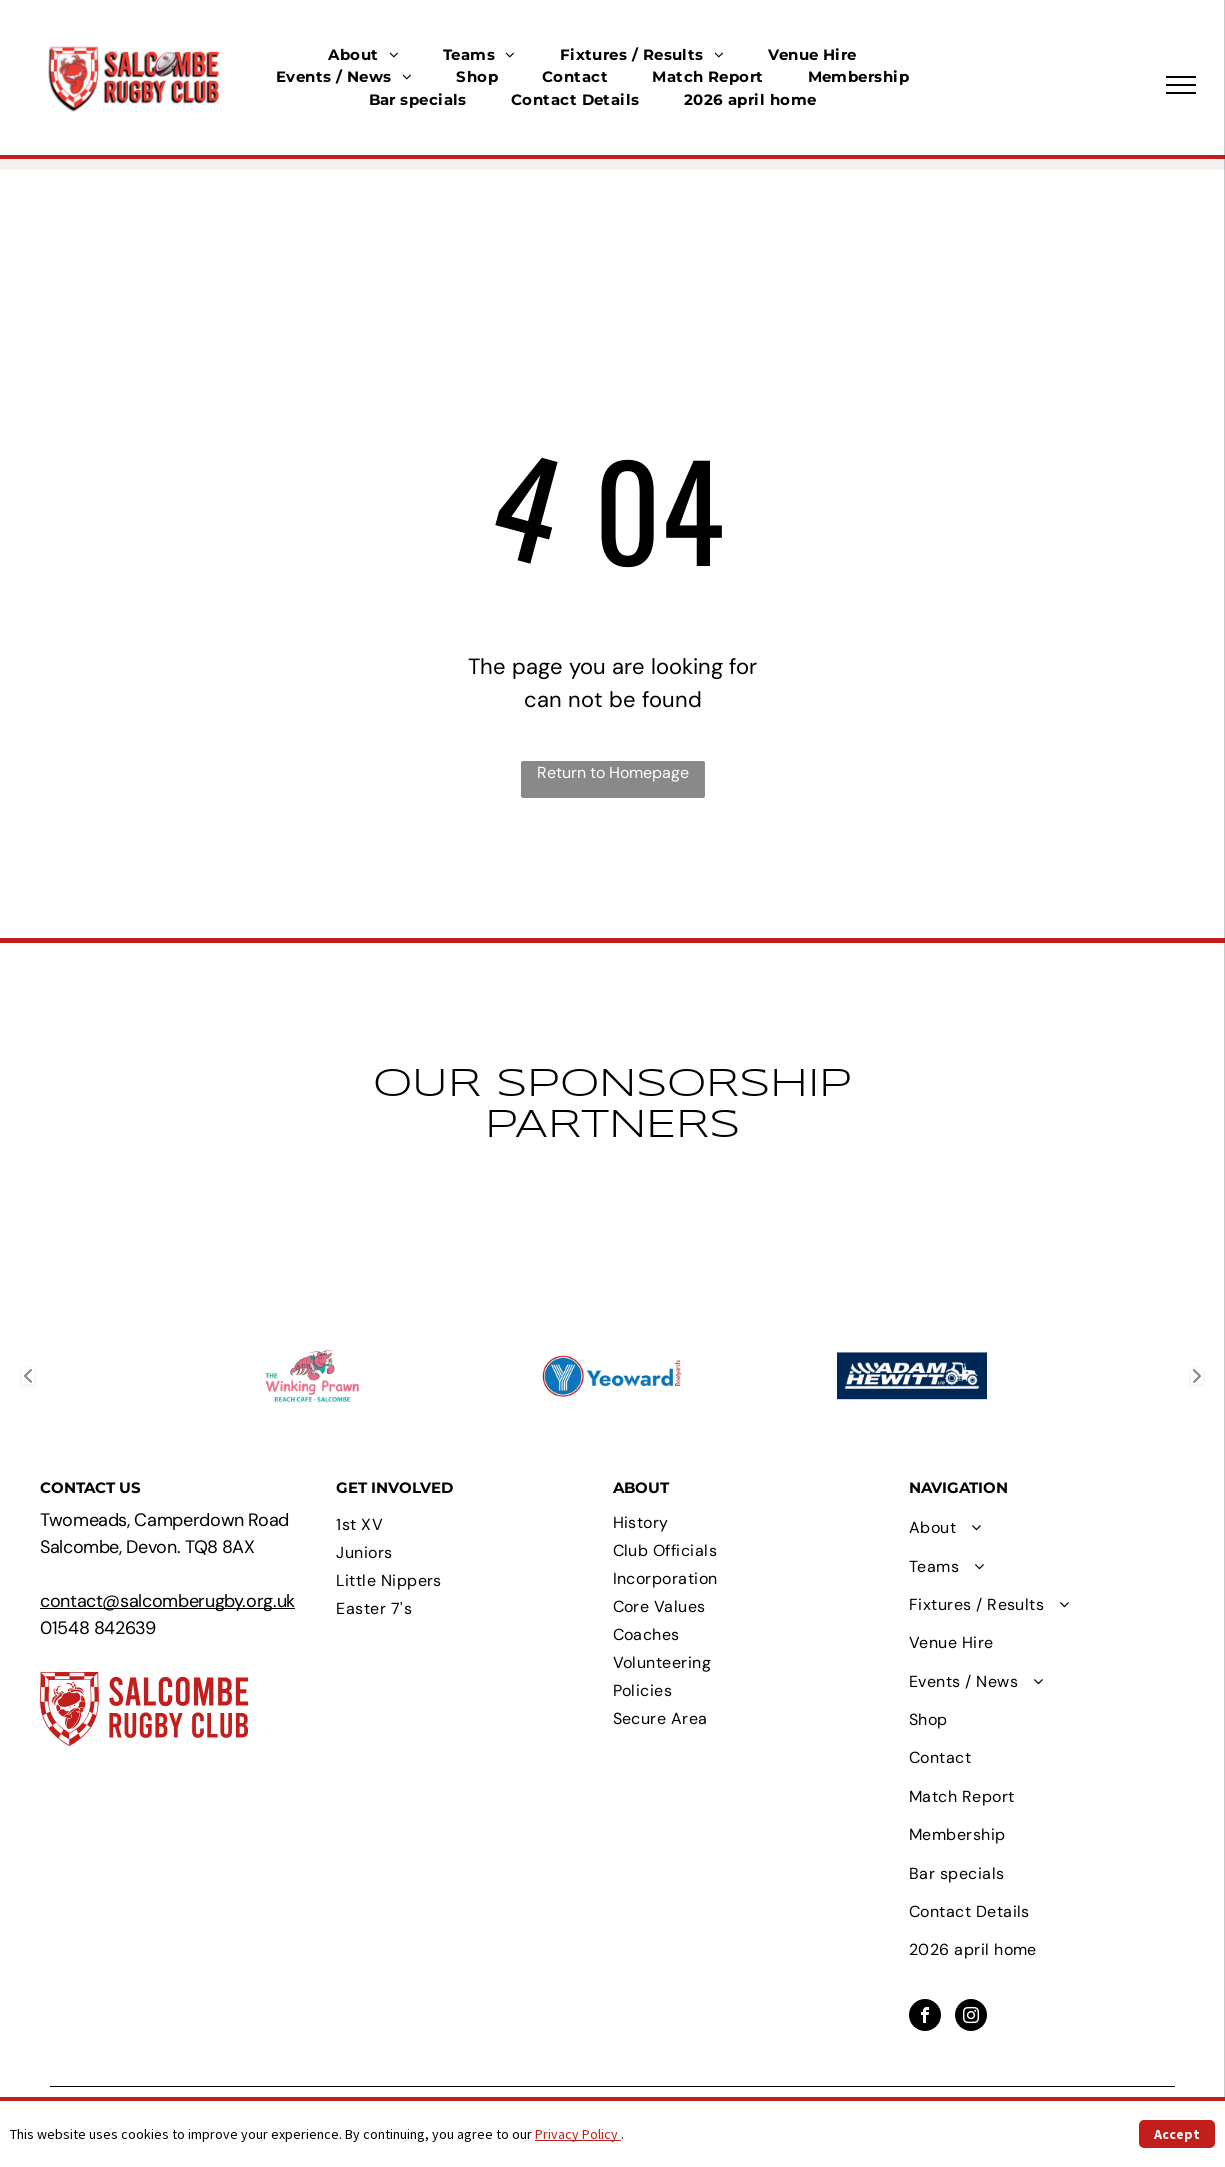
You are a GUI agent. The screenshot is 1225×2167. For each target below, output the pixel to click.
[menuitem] (363, 55)
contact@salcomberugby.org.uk (167, 1601)
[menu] (1181, 85)
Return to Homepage (613, 772)
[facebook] (925, 2017)
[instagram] (971, 2017)
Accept (1177, 2134)
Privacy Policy (578, 2134)
